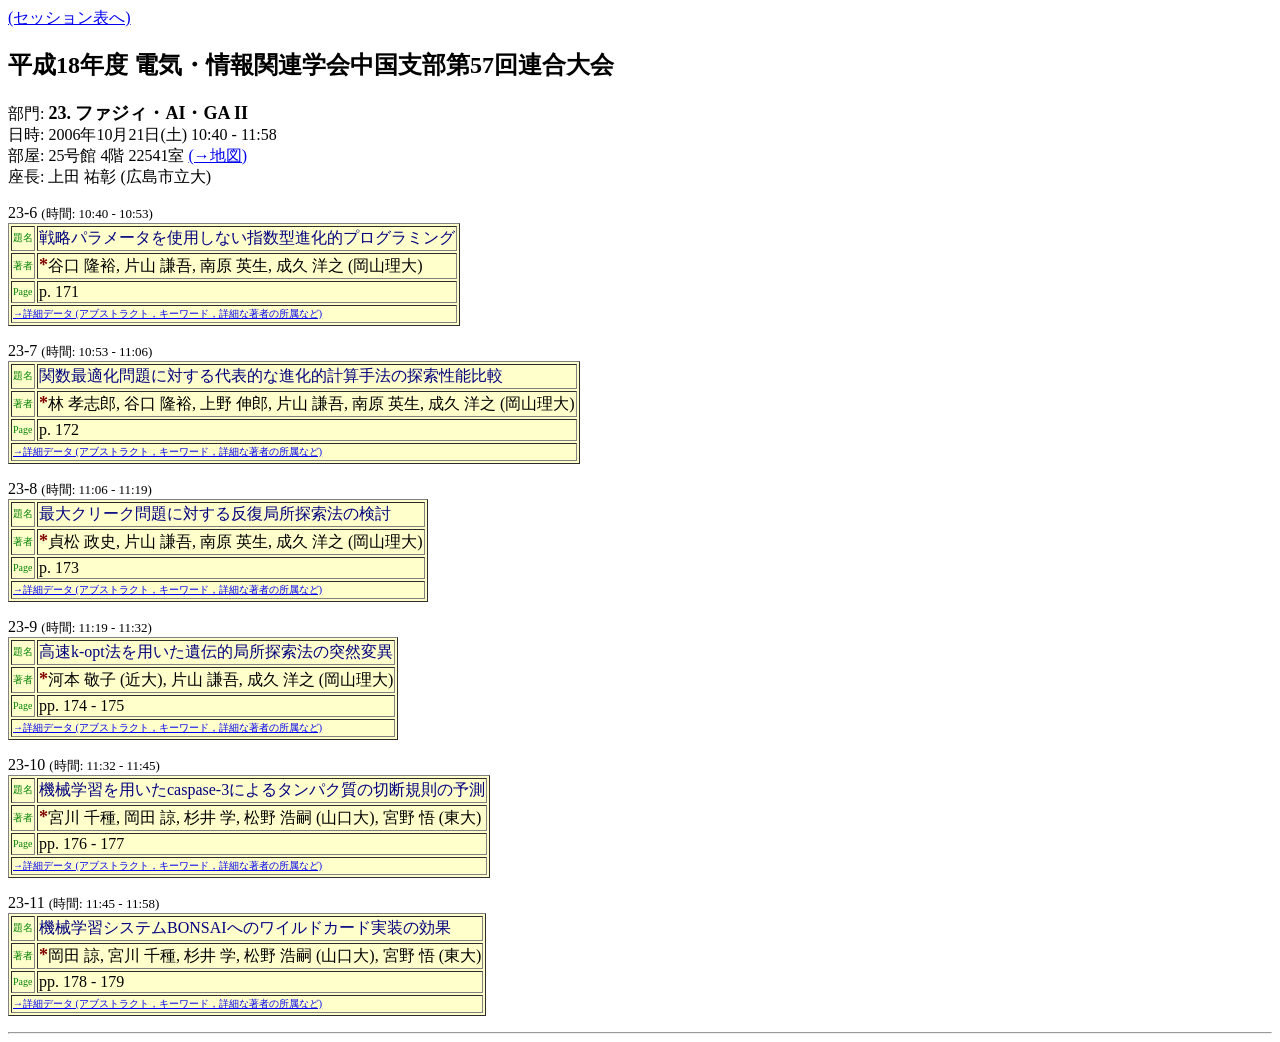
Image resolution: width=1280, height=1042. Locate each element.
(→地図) (217, 155)
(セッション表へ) (69, 17)
